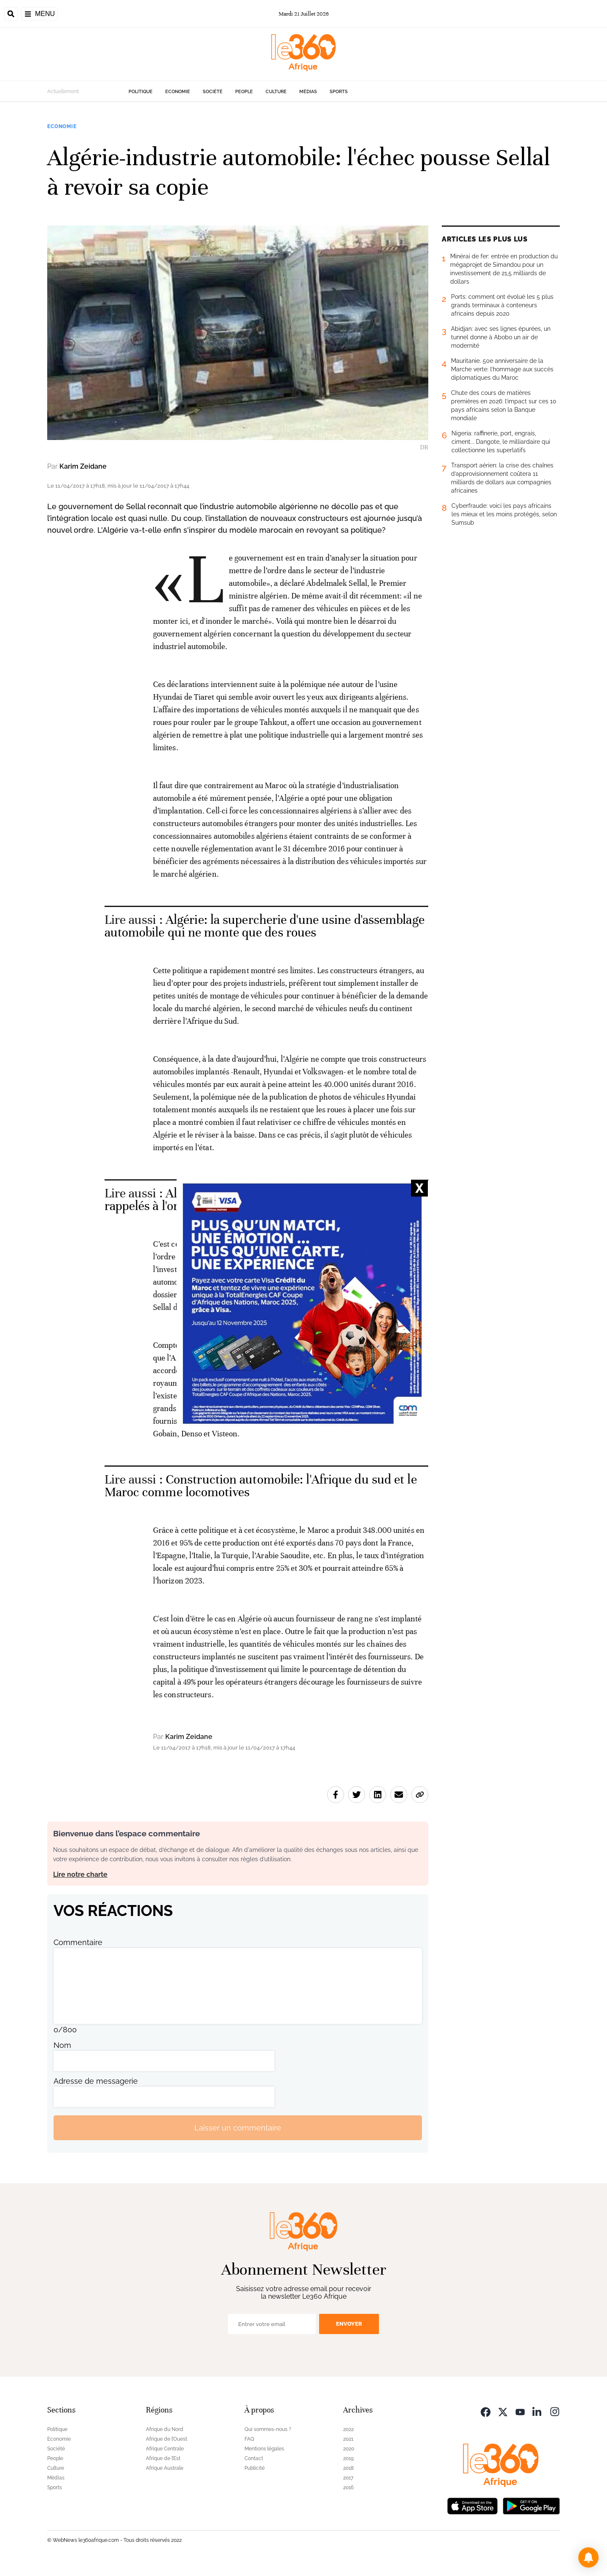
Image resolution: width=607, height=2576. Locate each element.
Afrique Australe (164, 2468)
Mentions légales (264, 2449)
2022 (348, 2429)
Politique (141, 91)
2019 (348, 2458)
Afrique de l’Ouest (166, 2439)
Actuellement (63, 91)
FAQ (249, 2439)
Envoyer (349, 2324)
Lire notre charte (80, 1874)
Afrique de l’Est (163, 2458)
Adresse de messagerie (96, 2081)
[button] (588, 2557)
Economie (177, 91)
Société (213, 91)
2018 (348, 2468)
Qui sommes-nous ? (267, 2429)
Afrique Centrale (165, 2449)
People (244, 91)
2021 (348, 2439)
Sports (339, 91)
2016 (348, 2487)
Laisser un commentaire (237, 2127)
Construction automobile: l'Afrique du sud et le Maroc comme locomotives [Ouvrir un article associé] (261, 1486)
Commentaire (78, 1942)
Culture (276, 91)
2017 (348, 2478)
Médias (308, 91)
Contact (253, 2458)
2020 (348, 2449)
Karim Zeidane (83, 466)
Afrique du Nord (164, 2429)
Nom (62, 2045)
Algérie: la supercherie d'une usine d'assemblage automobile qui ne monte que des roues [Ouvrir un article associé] (264, 926)
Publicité (254, 2468)
